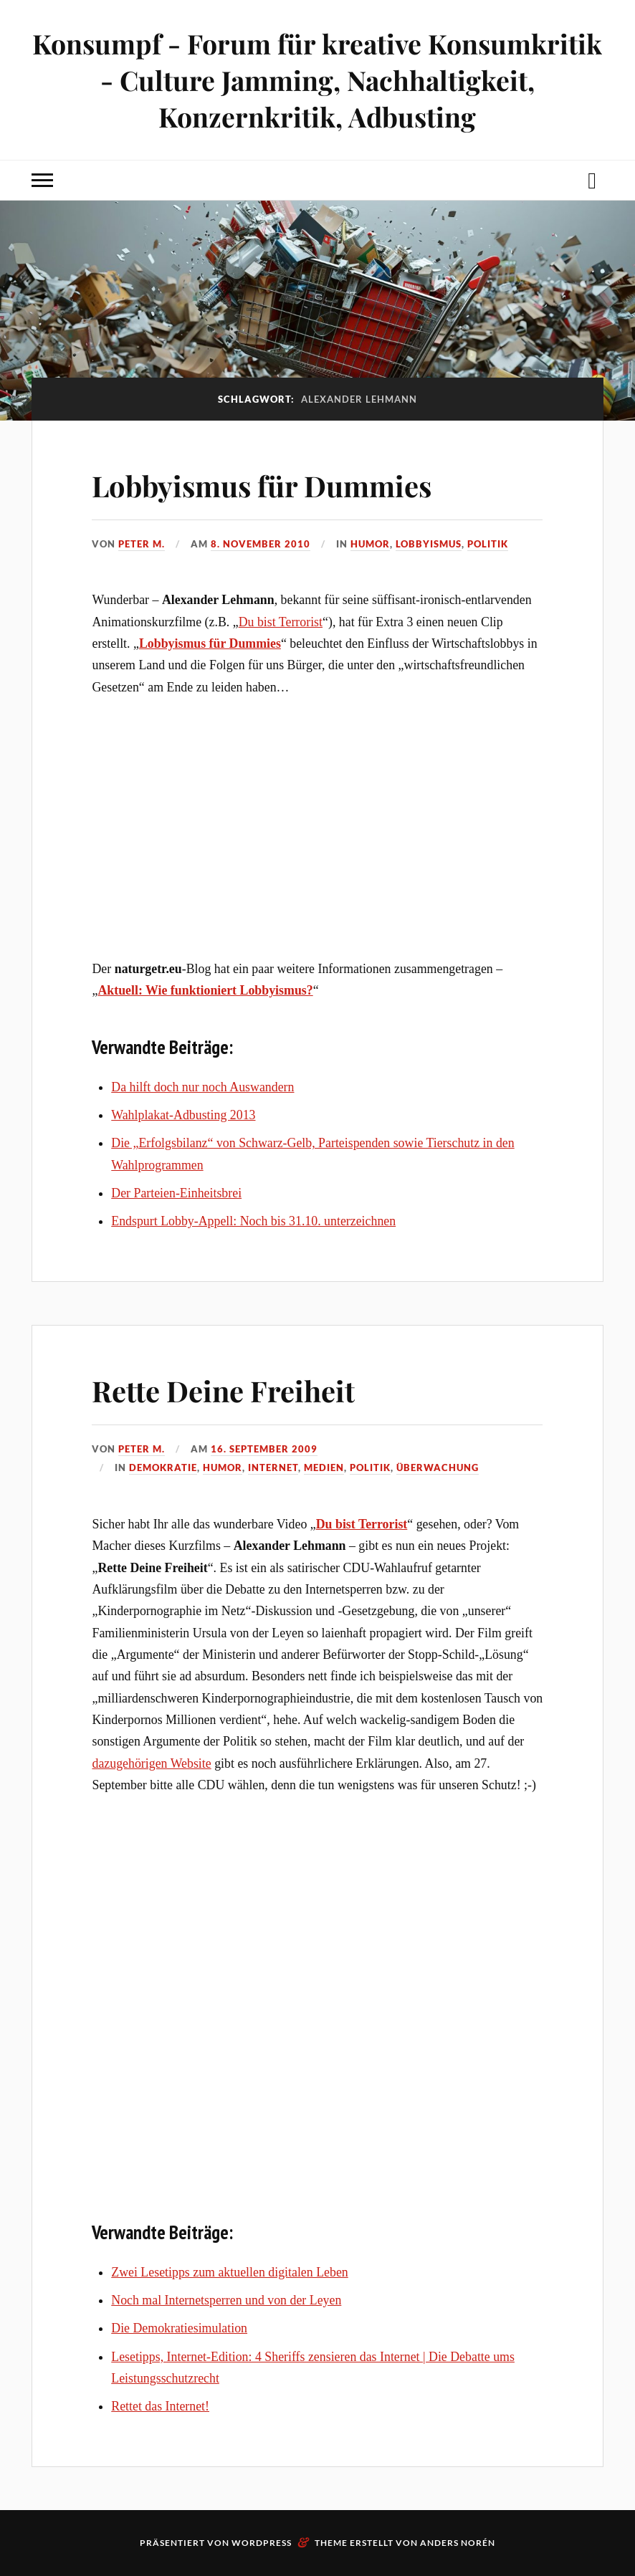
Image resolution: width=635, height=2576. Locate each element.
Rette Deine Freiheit (237, 1389)
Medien (324, 1467)
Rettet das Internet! (160, 2406)
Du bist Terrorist (281, 622)
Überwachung (437, 1467)
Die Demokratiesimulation (179, 2328)
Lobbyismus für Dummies (280, 484)
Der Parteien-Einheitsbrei (176, 1193)
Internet (273, 1467)
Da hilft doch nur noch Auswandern (202, 1087)
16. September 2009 (264, 1449)
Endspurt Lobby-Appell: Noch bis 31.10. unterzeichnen (253, 1221)
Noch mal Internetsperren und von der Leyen (226, 2300)
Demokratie (163, 1467)
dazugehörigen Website (151, 1763)
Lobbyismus (429, 544)
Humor (370, 544)
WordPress (261, 2542)
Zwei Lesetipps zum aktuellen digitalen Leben (229, 2272)
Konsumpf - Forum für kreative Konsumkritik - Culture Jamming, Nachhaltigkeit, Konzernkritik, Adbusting (317, 80)
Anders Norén (457, 2542)
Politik (487, 544)
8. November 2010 (260, 544)
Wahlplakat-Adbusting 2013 (183, 1115)
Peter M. (141, 544)
